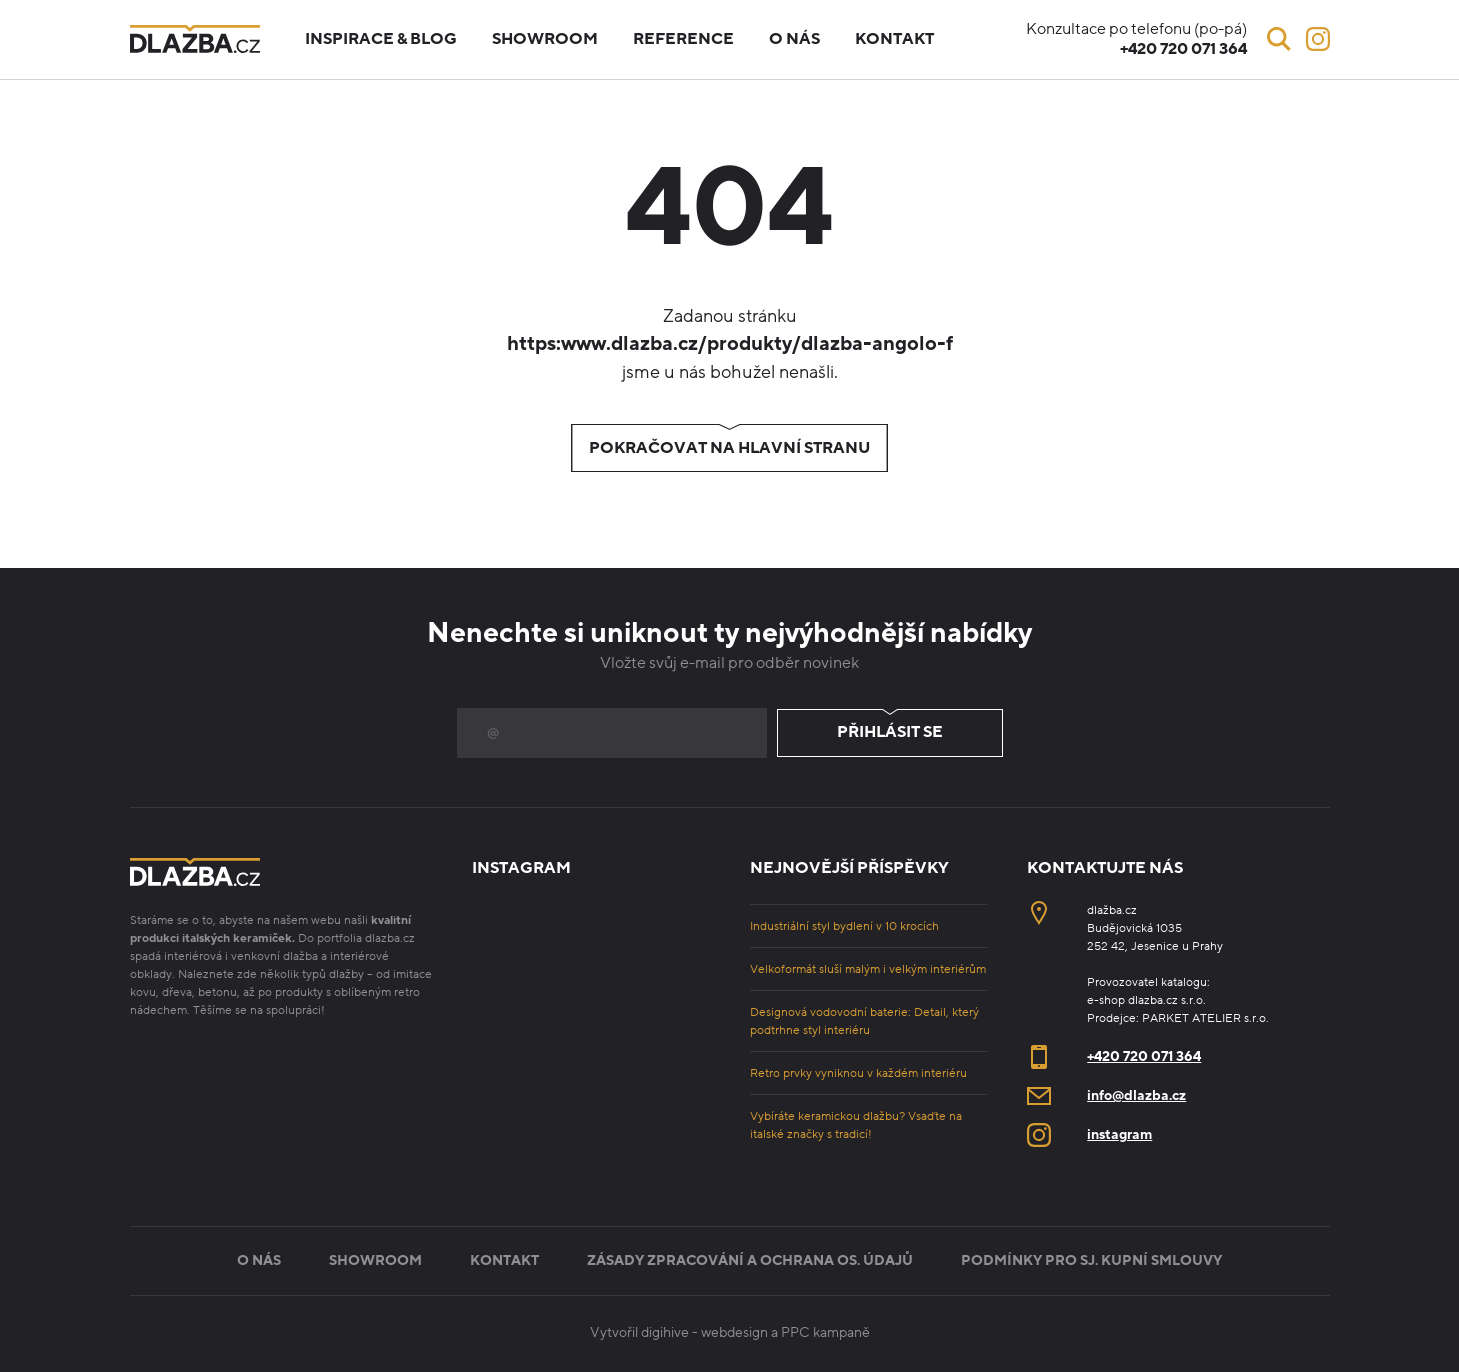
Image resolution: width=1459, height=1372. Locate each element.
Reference (683, 39)
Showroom (545, 39)
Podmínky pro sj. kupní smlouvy (1091, 1260)
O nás (794, 39)
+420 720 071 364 (1144, 1056)
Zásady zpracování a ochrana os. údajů (750, 1260)
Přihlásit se (890, 733)
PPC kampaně (825, 1332)
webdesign (734, 1332)
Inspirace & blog (381, 39)
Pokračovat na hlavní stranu (729, 448)
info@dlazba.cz (1136, 1095)
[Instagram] (1318, 39)
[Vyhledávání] (1279, 39)
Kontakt (894, 39)
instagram (1119, 1134)
